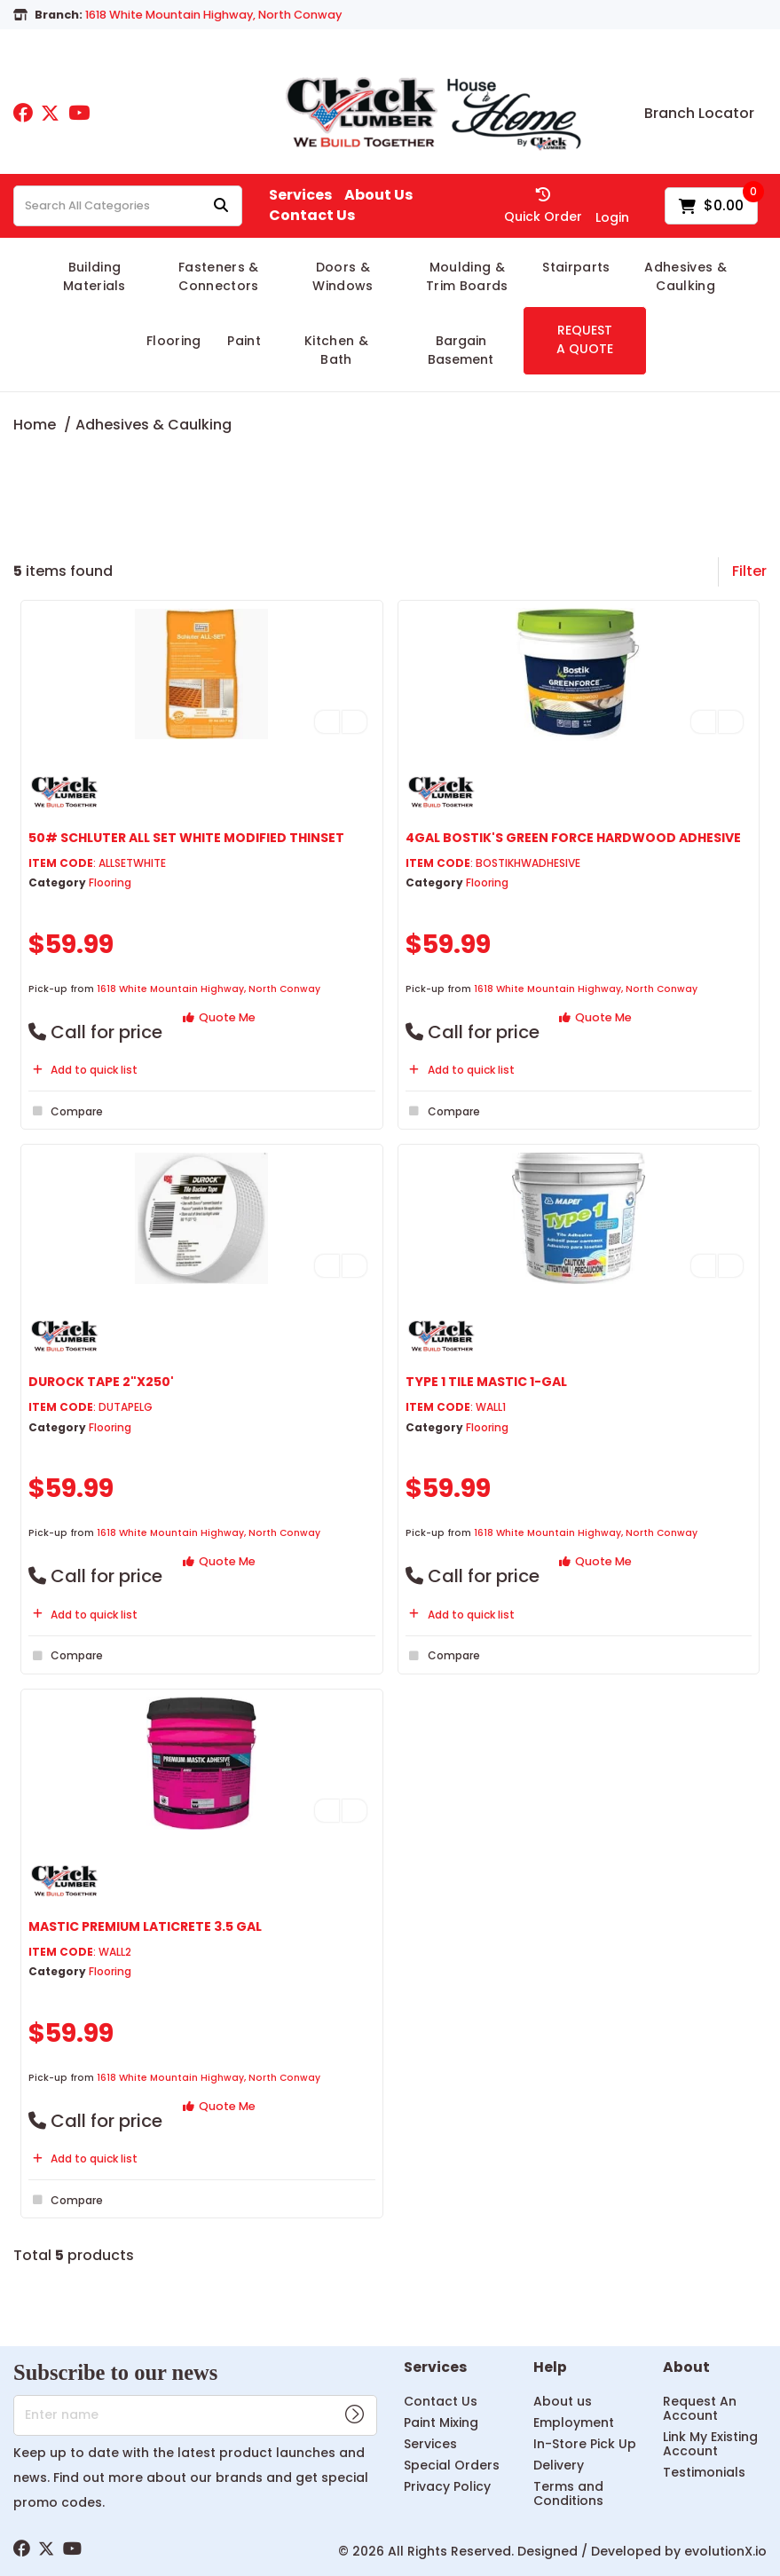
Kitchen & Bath (336, 350)
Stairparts (576, 267)
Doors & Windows (342, 276)
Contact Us (312, 215)
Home (34, 424)
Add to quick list (83, 1069)
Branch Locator (699, 113)
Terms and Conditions (568, 2493)
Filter (749, 571)
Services (300, 195)
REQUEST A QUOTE (584, 339)
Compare (65, 1111)
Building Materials (94, 276)
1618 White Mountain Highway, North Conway (208, 989)
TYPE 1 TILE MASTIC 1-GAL (486, 1381)
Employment (573, 2422)
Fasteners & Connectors (218, 276)
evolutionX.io (725, 2551)
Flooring (173, 341)
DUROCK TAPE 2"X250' (101, 1381)
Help (550, 2367)
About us (562, 2401)
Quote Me (219, 1017)
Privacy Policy (447, 2486)
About (686, 2367)
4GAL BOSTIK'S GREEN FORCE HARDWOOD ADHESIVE (573, 838)
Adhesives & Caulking (685, 276)
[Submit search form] (221, 206)
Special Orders (452, 2465)
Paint (244, 341)
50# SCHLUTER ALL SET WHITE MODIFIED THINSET (186, 838)
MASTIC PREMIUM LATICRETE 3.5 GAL (145, 1926)
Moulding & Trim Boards (467, 276)
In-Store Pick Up (584, 2444)
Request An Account (700, 2408)
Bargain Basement (460, 350)
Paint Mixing (441, 2422)
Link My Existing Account (710, 2444)
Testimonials (704, 2472)
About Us (378, 195)
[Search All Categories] (127, 205)
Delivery (558, 2465)
